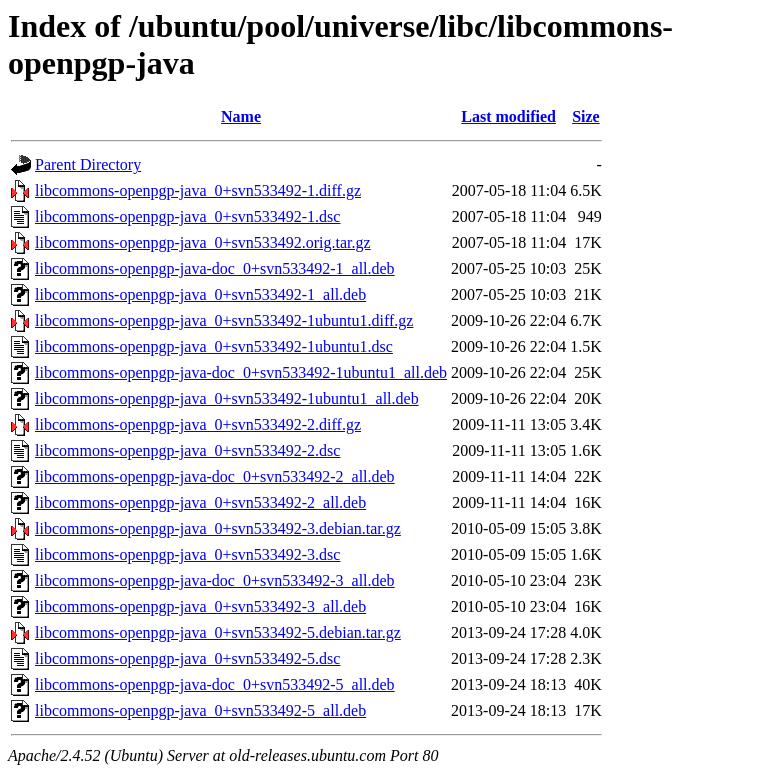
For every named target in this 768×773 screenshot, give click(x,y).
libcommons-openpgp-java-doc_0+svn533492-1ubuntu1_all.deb (241, 372)
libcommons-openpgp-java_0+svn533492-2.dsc (187, 450)
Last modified (508, 116)
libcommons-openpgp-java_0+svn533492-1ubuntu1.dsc (214, 346)
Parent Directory (88, 164)
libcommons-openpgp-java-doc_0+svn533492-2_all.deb (215, 476)
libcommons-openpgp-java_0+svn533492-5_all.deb (200, 710)
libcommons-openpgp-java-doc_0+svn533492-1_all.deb (215, 268)
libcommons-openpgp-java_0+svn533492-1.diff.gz (198, 190)
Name (241, 116)
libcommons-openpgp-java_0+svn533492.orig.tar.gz (203, 242)
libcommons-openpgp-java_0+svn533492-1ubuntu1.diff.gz (224, 320)
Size (586, 116)
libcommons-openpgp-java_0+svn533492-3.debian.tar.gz (218, 528)
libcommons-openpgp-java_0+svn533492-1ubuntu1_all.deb (227, 398)
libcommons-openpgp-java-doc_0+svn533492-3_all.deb (215, 580)
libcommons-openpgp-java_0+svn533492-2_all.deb (200, 502)
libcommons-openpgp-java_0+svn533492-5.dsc (187, 658)
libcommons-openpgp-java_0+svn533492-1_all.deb (200, 294)
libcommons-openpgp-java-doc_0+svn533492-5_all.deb (215, 684)
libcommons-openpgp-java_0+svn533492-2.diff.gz (198, 424)
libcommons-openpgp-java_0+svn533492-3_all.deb (200, 606)
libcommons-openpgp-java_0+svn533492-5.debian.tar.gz (218, 632)
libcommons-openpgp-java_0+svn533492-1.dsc (187, 216)
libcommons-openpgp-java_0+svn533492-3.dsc (187, 554)
